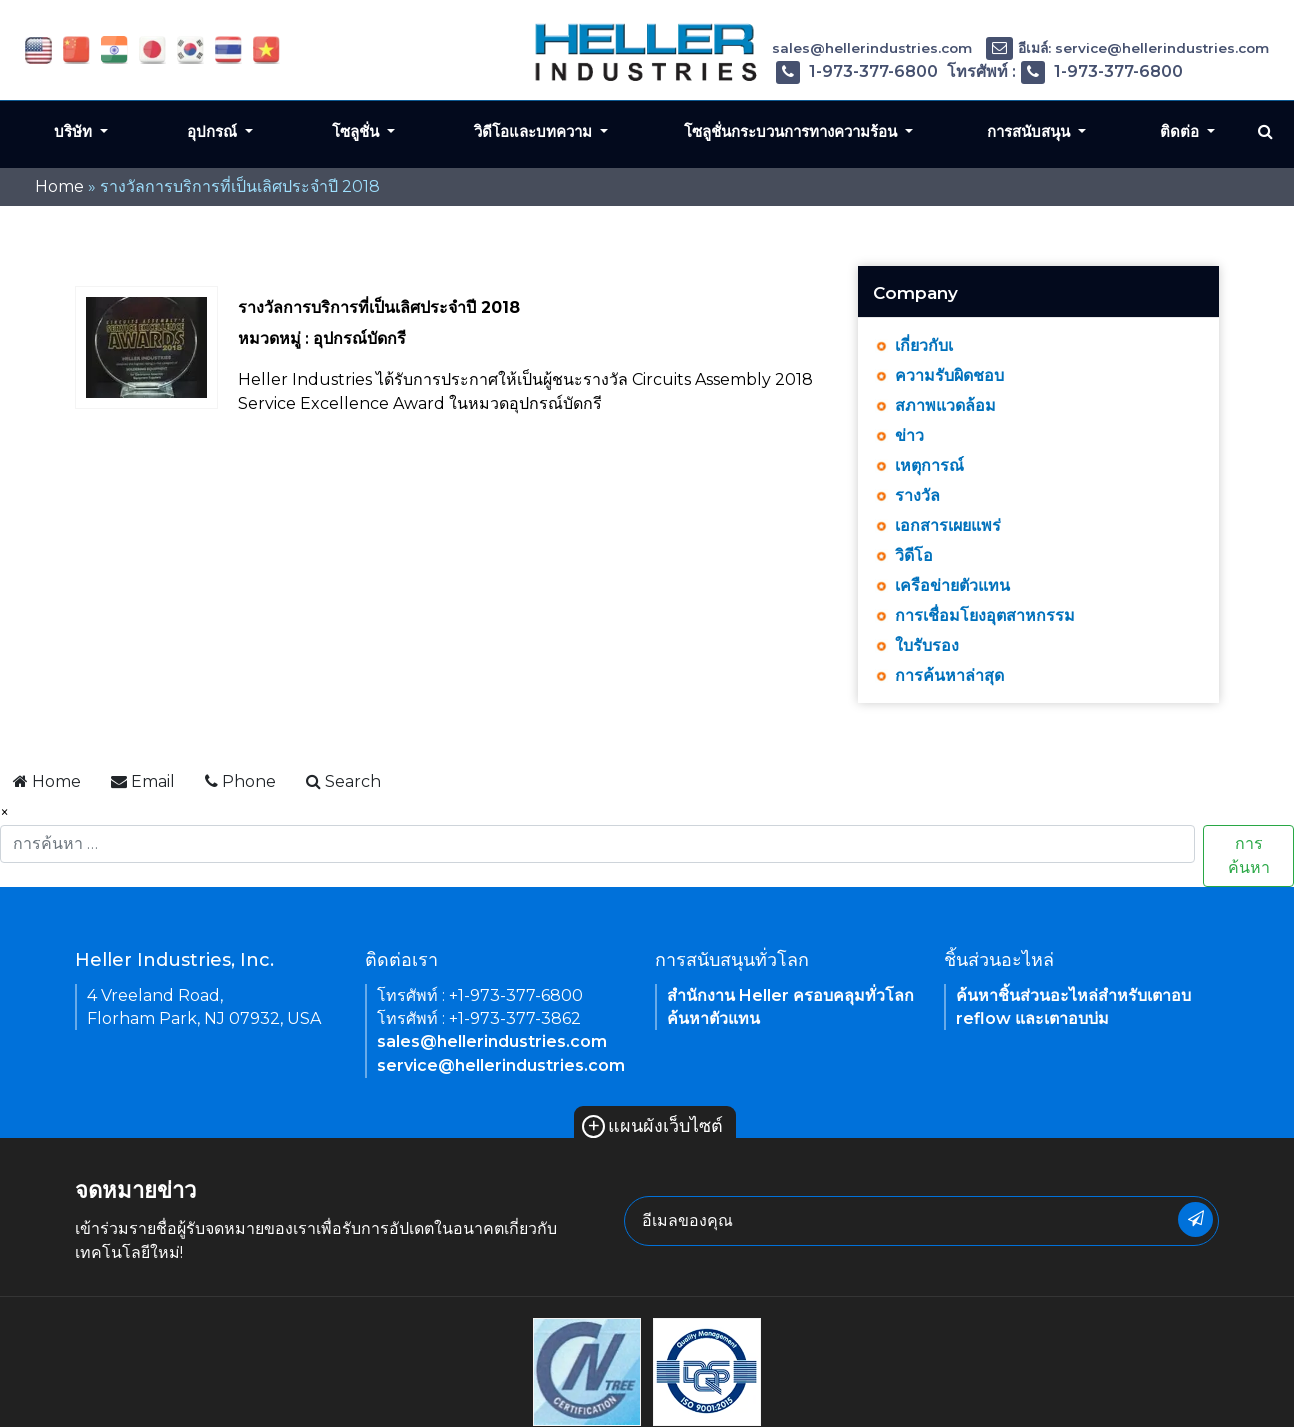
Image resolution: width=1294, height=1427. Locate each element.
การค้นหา (1249, 855)
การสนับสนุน (1030, 131)
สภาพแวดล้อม (945, 405)
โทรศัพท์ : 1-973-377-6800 (818, 71)
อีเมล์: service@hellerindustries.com (1127, 48)
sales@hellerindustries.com (492, 1041)
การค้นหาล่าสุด (949, 675)
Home (59, 186)
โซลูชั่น (357, 131)
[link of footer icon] (587, 1370)
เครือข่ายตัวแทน (952, 585)
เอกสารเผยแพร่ (948, 525)
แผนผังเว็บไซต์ (652, 1126)
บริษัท (75, 131)
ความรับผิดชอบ (949, 375)
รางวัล (917, 495)
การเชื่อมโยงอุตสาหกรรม (985, 615)
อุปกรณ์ (214, 131)
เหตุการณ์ (929, 465)
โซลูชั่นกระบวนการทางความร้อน (792, 131)
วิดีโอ (914, 555)
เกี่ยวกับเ (924, 345)
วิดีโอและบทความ (535, 131)
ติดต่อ (1181, 131)
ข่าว (909, 435)
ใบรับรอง (927, 645)
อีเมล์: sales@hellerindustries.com (837, 48)
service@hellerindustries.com (501, 1065)
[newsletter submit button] (1195, 1219)
